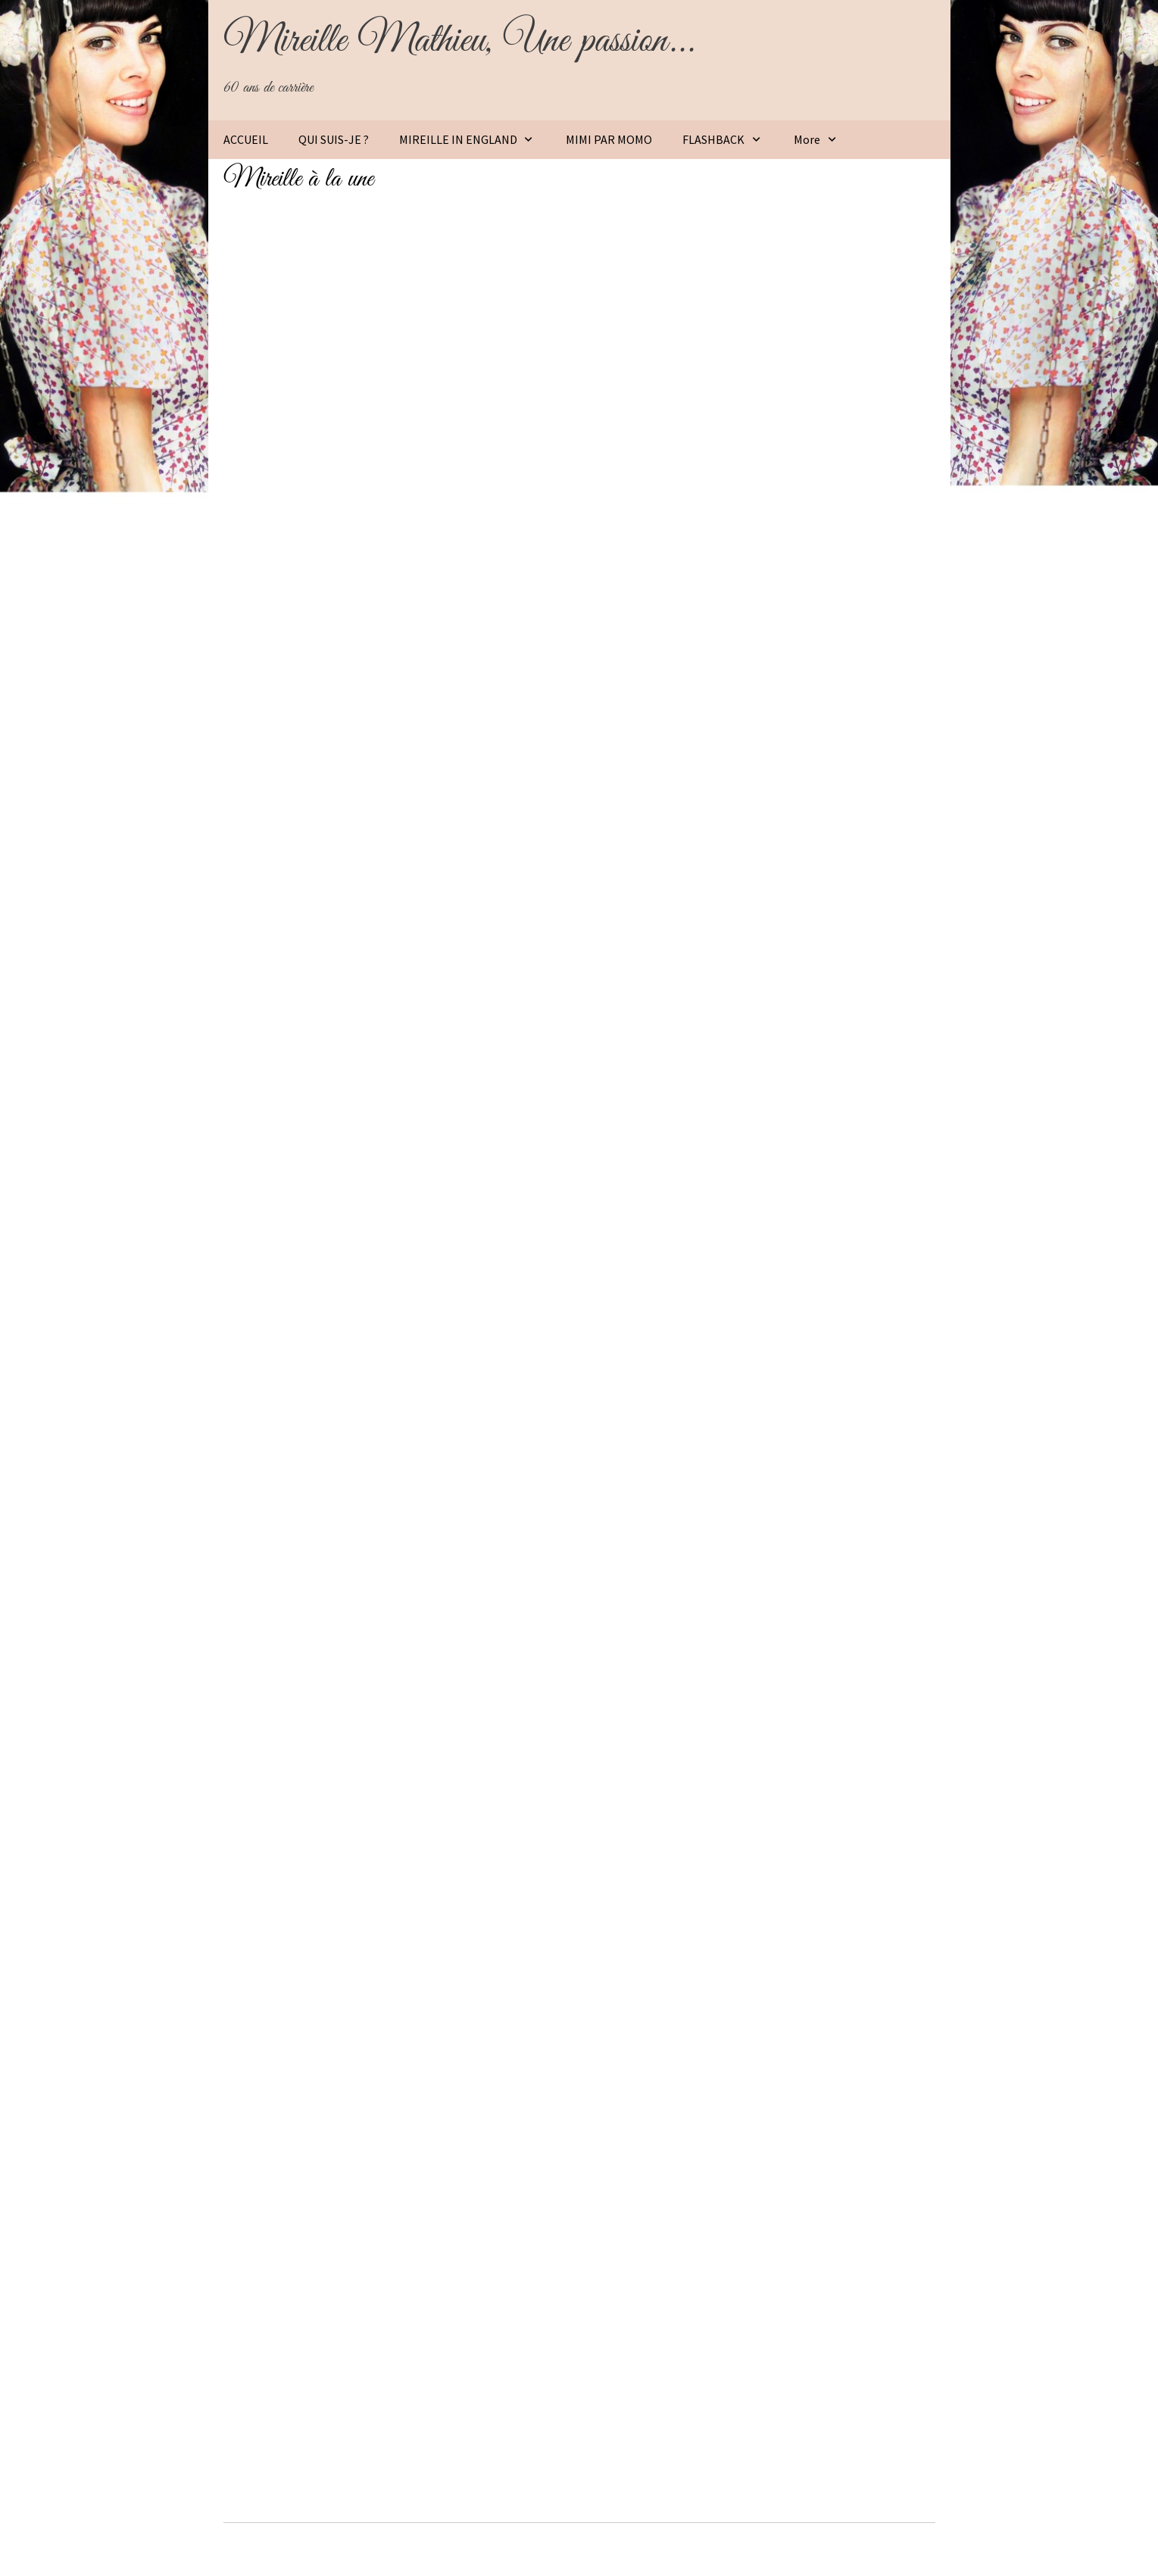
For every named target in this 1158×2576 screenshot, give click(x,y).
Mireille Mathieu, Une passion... (458, 40)
